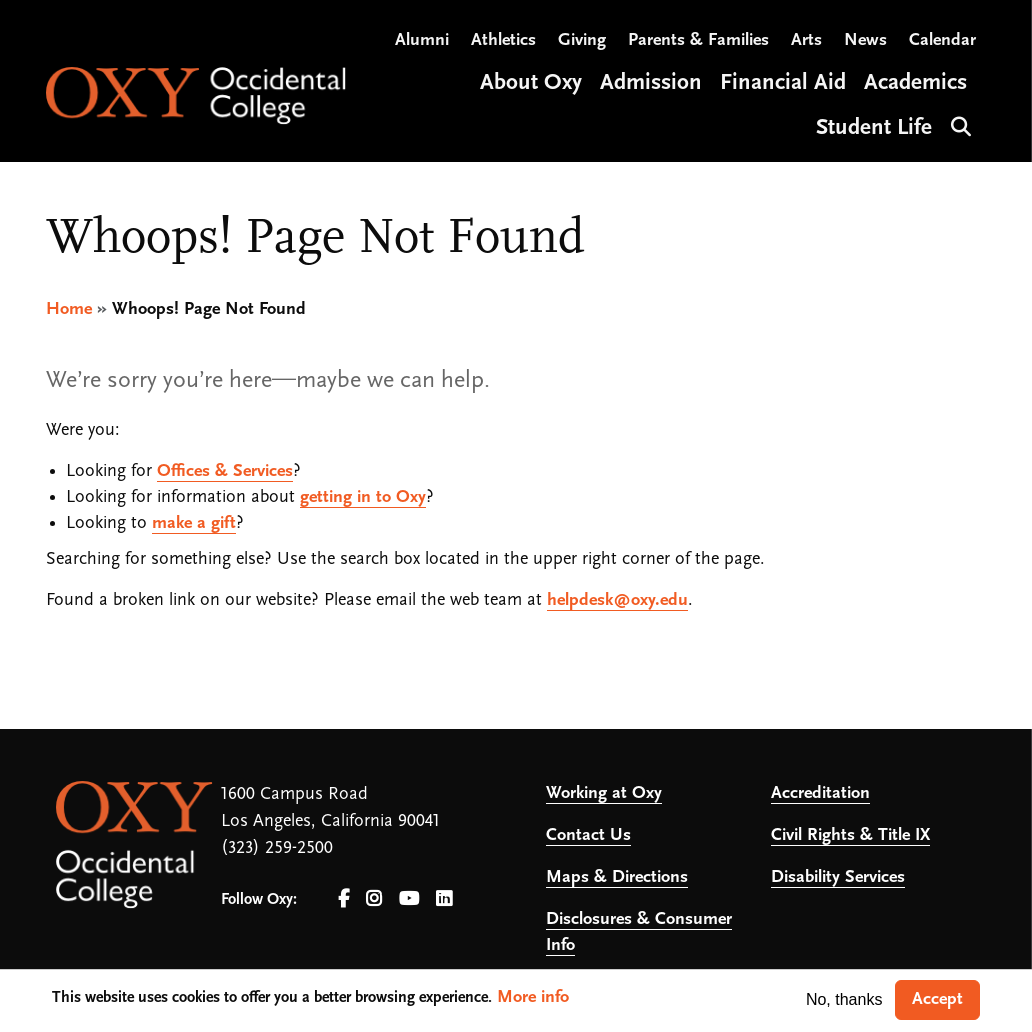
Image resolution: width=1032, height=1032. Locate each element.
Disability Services (838, 877)
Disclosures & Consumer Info (639, 932)
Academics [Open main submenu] (915, 83)
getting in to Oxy (363, 497)
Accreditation (820, 793)
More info (533, 997)
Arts (806, 40)
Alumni (422, 40)
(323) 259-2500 (277, 848)
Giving (582, 40)
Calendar (942, 40)
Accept (937, 999)
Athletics (503, 40)
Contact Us (588, 835)
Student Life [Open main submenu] (874, 128)
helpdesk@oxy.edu (617, 600)
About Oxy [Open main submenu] (531, 83)
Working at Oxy (604, 793)
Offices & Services (225, 471)
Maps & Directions (617, 877)
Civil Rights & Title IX (850, 835)
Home (69, 309)
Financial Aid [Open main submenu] (783, 83)
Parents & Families (698, 40)
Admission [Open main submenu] (651, 83)
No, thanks (844, 999)
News (865, 40)
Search (958, 124)
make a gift (194, 523)
